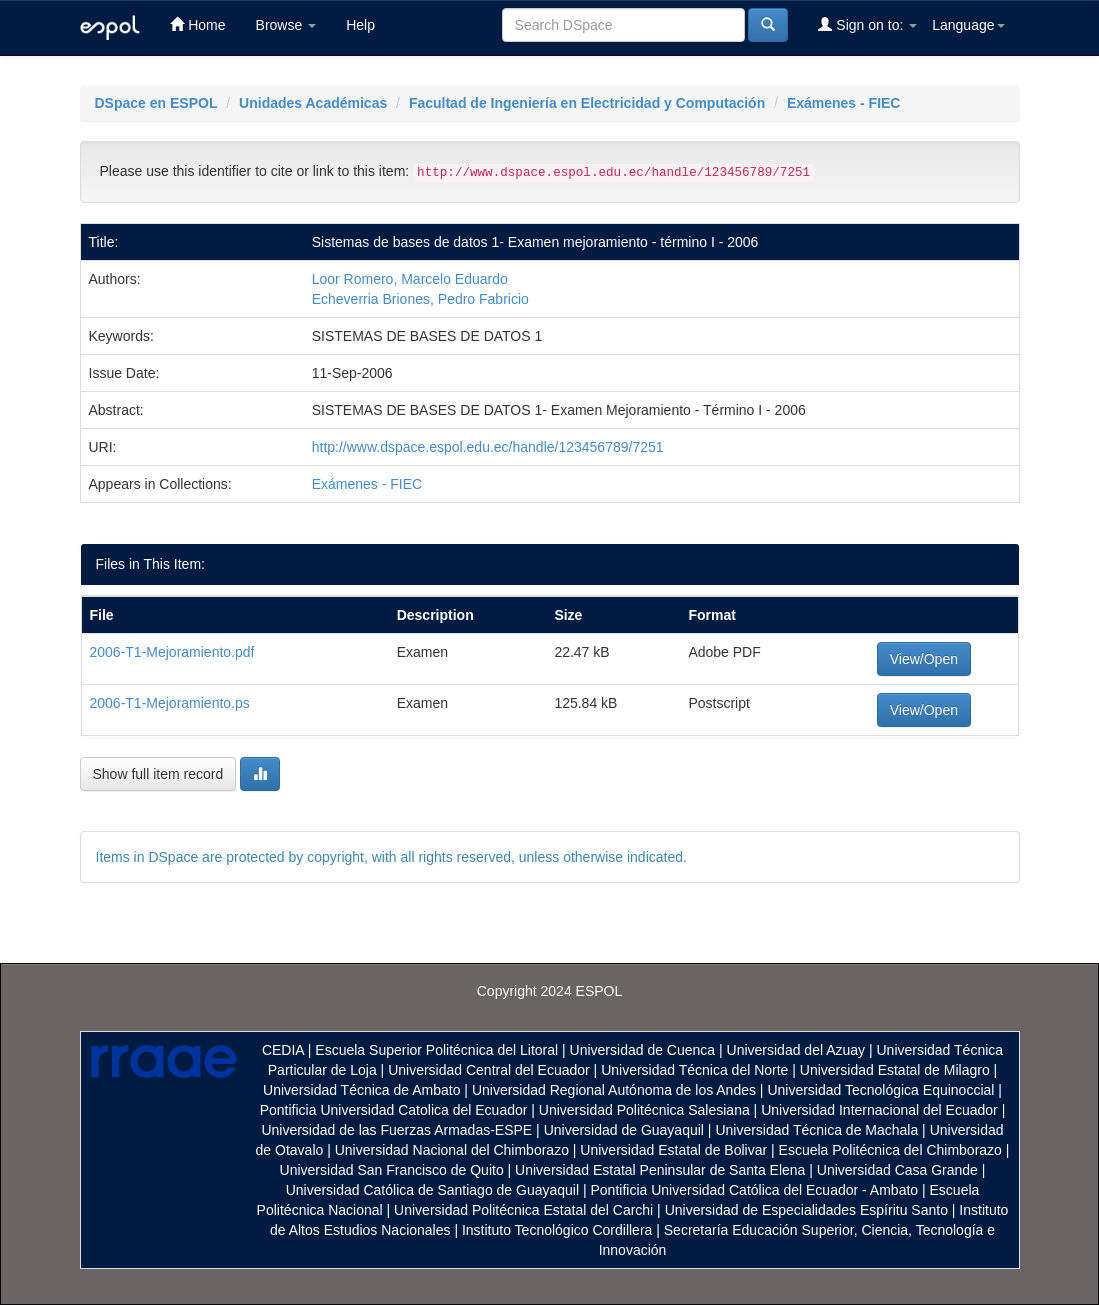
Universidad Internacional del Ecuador (879, 1110)
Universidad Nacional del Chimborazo (452, 1150)
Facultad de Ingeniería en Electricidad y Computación (587, 103)
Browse (286, 25)
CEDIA (283, 1050)
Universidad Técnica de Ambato (361, 1090)
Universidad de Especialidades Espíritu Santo (806, 1210)
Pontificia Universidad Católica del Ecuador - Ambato (754, 1190)
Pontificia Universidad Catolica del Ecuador (394, 1110)
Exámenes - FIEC (844, 103)
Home (197, 24)
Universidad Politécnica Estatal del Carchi (523, 1210)
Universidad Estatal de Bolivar (673, 1150)
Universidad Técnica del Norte (694, 1070)
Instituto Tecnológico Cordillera (557, 1230)
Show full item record (158, 774)
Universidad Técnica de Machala (816, 1130)
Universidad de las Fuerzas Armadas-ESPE (396, 1130)
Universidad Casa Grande (899, 1170)
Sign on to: (867, 24)
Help (360, 25)
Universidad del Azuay (796, 1050)
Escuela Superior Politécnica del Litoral (436, 1050)
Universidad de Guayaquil (624, 1130)
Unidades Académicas (313, 103)
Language (968, 25)
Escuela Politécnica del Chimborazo (890, 1150)
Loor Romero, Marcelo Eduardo (410, 279)
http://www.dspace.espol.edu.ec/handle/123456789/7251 (488, 447)
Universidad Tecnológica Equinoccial (880, 1090)
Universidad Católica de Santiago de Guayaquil (432, 1190)
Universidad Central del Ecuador (489, 1070)
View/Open (924, 659)
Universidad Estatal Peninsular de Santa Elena (660, 1170)
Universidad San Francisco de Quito (392, 1170)
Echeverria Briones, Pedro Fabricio (420, 299)
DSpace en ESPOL (156, 103)
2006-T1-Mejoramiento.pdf (172, 652)
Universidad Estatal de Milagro (895, 1070)
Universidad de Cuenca (643, 1050)
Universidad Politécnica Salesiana (644, 1110)
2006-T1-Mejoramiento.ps (170, 703)
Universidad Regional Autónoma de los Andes (614, 1090)
